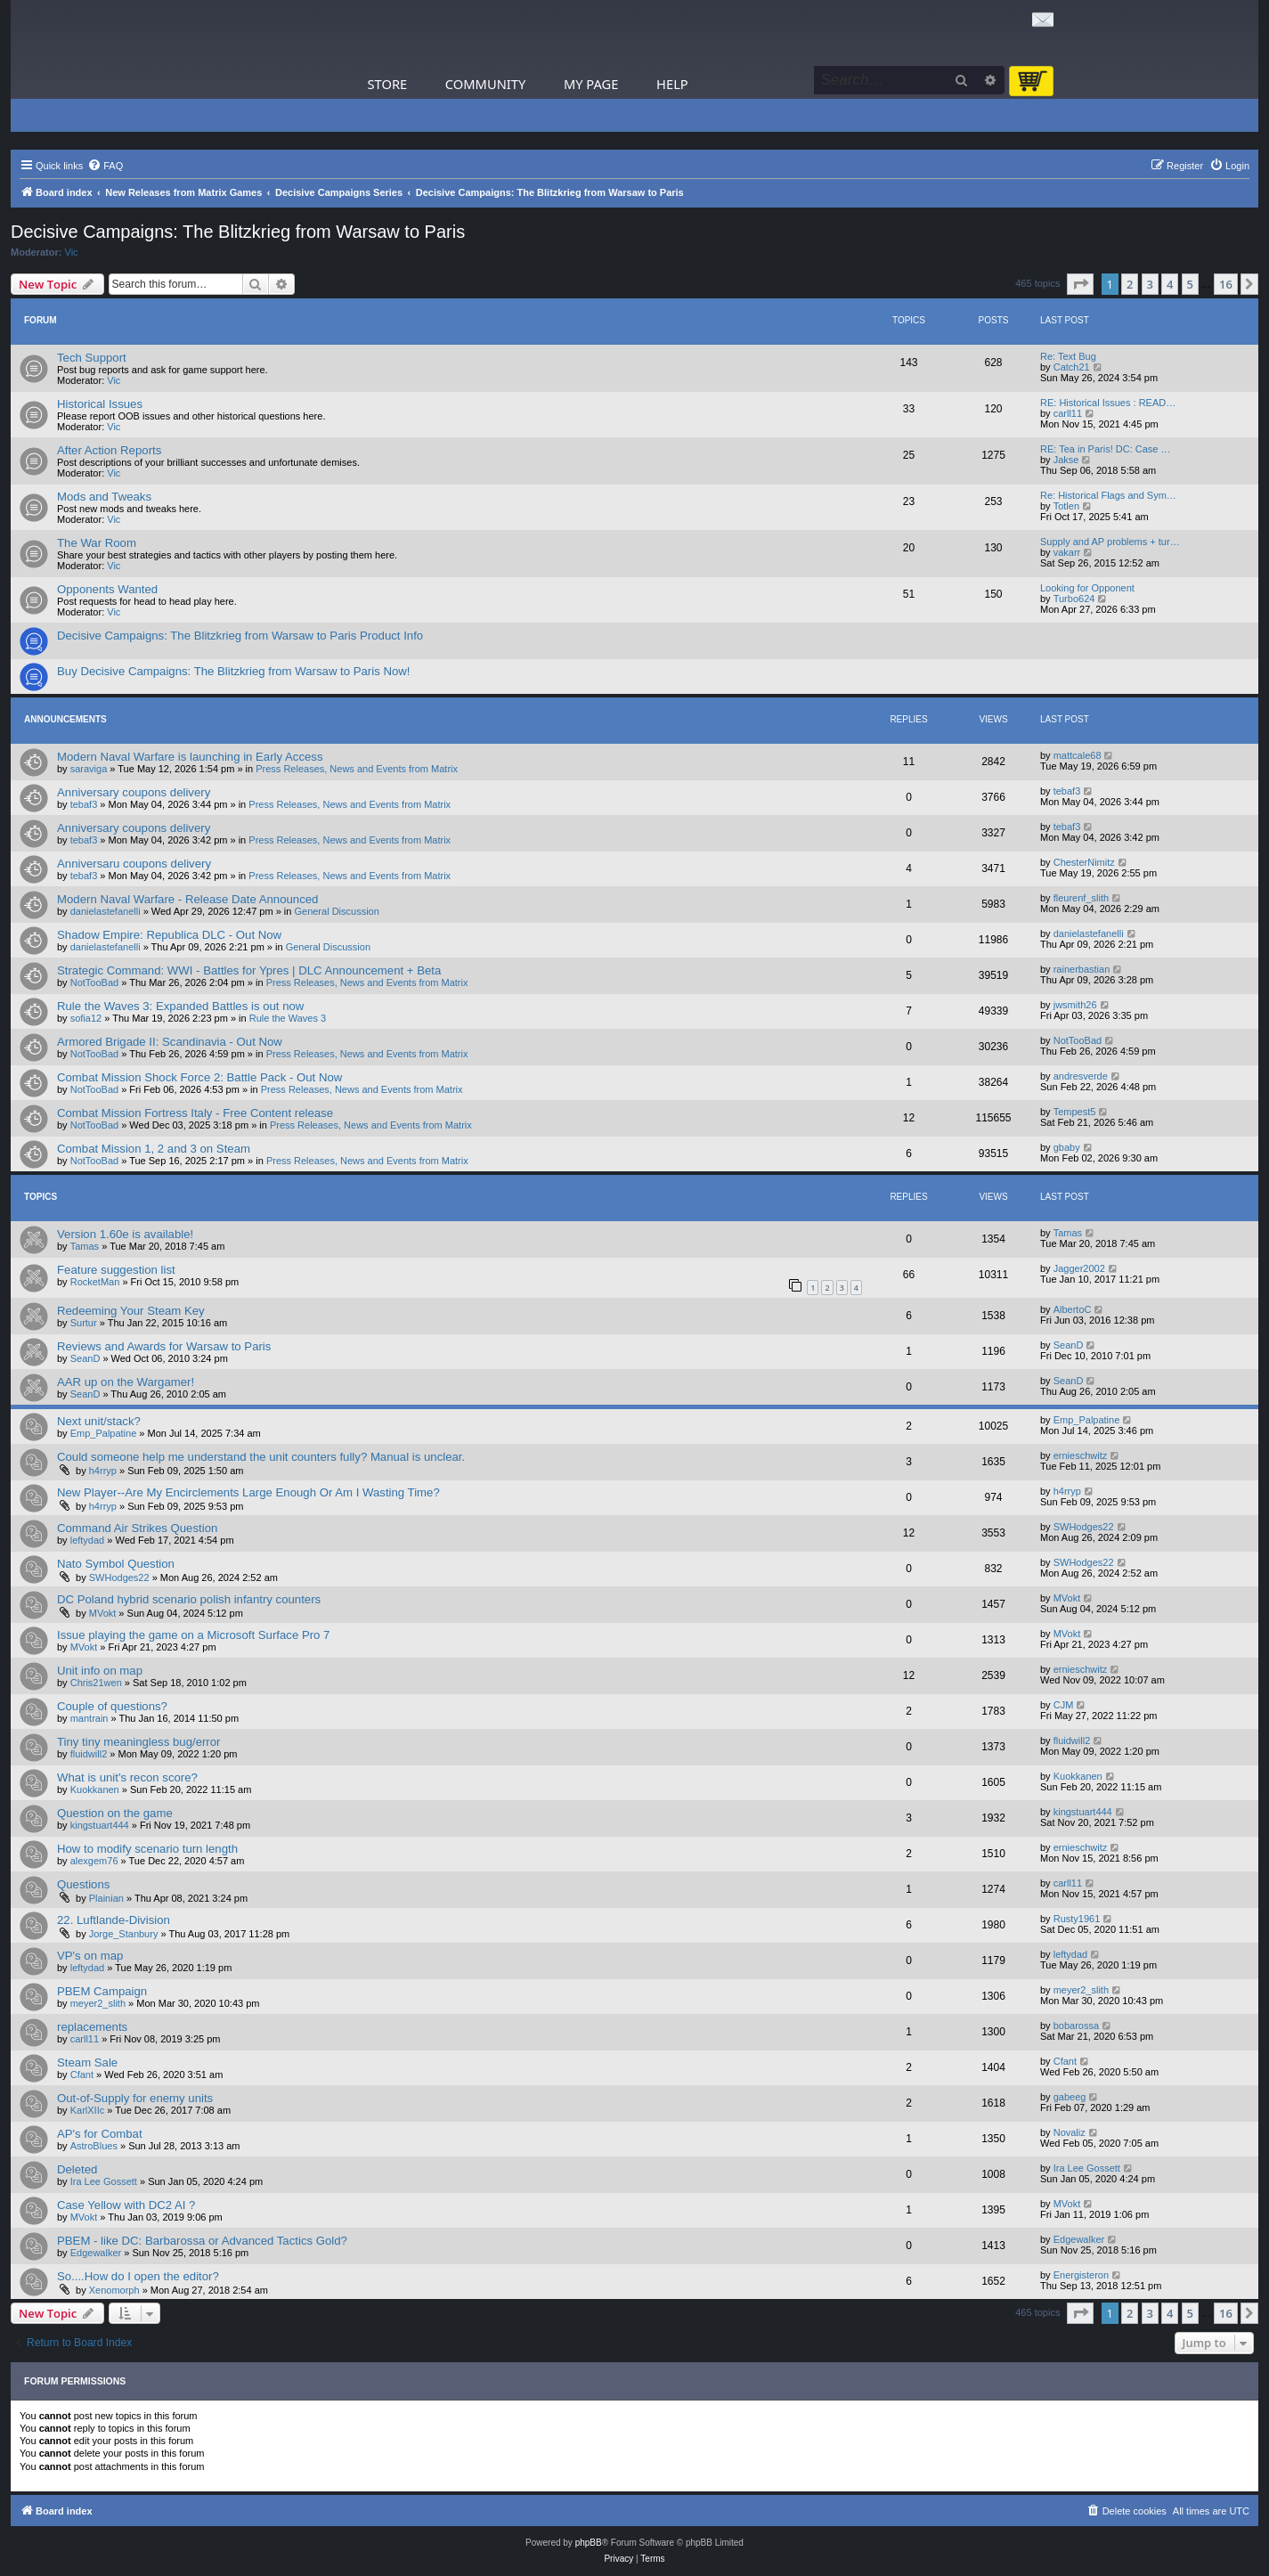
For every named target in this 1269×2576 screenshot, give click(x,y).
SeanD (85, 1358)
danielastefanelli (105, 911)
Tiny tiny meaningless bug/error (139, 1742)
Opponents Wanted (107, 589)
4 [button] (1170, 284)
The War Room (96, 543)
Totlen (1066, 506)
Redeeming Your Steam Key (131, 1310)
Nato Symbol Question (116, 1563)
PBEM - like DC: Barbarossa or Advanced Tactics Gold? (202, 2240)
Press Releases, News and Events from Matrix (357, 768)
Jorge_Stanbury (124, 1933)
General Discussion (336, 911)
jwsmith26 (1075, 1004)
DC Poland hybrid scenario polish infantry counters (189, 1599)
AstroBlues (94, 2145)
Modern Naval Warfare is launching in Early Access (190, 756)
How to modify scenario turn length (147, 1848)
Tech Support (91, 357)
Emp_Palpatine (103, 1433)
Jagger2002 (1079, 1268)
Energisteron (1081, 2275)
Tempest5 (1074, 1111)
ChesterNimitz (1084, 862)
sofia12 (86, 1018)
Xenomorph (114, 2290)
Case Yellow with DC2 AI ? (126, 2205)
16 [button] (1225, 284)
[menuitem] (105, 165)
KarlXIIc (87, 2110)
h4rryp (103, 1470)
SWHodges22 (1083, 1526)
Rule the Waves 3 (287, 1018)
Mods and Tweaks (104, 496)
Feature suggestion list (116, 1269)
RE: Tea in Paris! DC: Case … (1105, 449)
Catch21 (1071, 367)
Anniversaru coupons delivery (134, 863)
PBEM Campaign (102, 1991)
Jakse (1066, 459)
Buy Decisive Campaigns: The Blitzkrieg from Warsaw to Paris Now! (233, 671)
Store (388, 84)
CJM (1063, 1705)
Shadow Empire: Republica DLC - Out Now (169, 935)
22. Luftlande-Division (113, 1920)
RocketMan (95, 1281)
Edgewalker (95, 2252)
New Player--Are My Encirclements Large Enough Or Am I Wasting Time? (248, 1492)
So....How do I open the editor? (138, 2276)
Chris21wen (96, 1682)
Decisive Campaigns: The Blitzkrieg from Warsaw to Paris (238, 231)
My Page (591, 84)
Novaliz (1069, 2132)
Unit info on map (99, 1670)
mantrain (89, 1718)
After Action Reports (109, 450)
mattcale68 (1077, 755)
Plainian (106, 1898)
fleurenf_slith (1081, 898)
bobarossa (1076, 2025)
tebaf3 (84, 804)
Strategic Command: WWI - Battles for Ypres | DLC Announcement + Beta (249, 970)
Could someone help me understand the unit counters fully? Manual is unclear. (261, 1456)
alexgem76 (94, 1860)
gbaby (1066, 1147)
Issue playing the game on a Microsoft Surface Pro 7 (193, 1635)
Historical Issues (99, 404)
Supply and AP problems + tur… (1110, 541)
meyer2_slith (98, 2003)
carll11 (1067, 413)
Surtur (83, 1322)
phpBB (588, 2542)
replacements (92, 2027)
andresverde (1080, 1076)
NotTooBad (94, 982)
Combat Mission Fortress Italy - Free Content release (195, 1113)
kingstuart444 (99, 1825)
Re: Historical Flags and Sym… (1108, 495)
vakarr (1067, 552)
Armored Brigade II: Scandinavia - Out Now (169, 1041)
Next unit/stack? (99, 1421)
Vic (71, 252)
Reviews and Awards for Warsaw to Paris (164, 1346)
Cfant (82, 2074)
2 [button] (1130, 284)
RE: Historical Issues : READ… (1107, 402)
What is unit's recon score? (127, 1777)
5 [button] (1190, 284)
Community (485, 84)
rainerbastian (1081, 969)
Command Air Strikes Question (137, 1528)
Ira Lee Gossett (103, 2181)
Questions (83, 1884)
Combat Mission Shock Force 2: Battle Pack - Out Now (199, 1077)
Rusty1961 (1077, 1918)
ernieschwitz (1080, 1455)
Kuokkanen (94, 1789)
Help (672, 84)
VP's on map (90, 1955)
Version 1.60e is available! (125, 1234)
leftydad (87, 1540)
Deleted (77, 2169)
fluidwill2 (89, 1754)
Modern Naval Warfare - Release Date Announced (187, 899)
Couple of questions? (112, 1706)
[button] (1080, 284)
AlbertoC (1072, 1309)
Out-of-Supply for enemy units (135, 2098)
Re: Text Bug (1068, 356)
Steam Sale (87, 2062)
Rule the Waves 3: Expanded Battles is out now (180, 1006)
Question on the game (115, 1813)
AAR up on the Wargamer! (125, 1382)
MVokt (103, 1613)
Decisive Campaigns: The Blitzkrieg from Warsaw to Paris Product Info (240, 635)
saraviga (89, 768)
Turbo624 (1074, 598)
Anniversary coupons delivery (133, 792)
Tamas (84, 1246)
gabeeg (1069, 2096)
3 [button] (1150, 284)
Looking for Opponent (1087, 588)
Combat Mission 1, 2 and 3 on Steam (153, 1148)
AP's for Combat (99, 2133)
